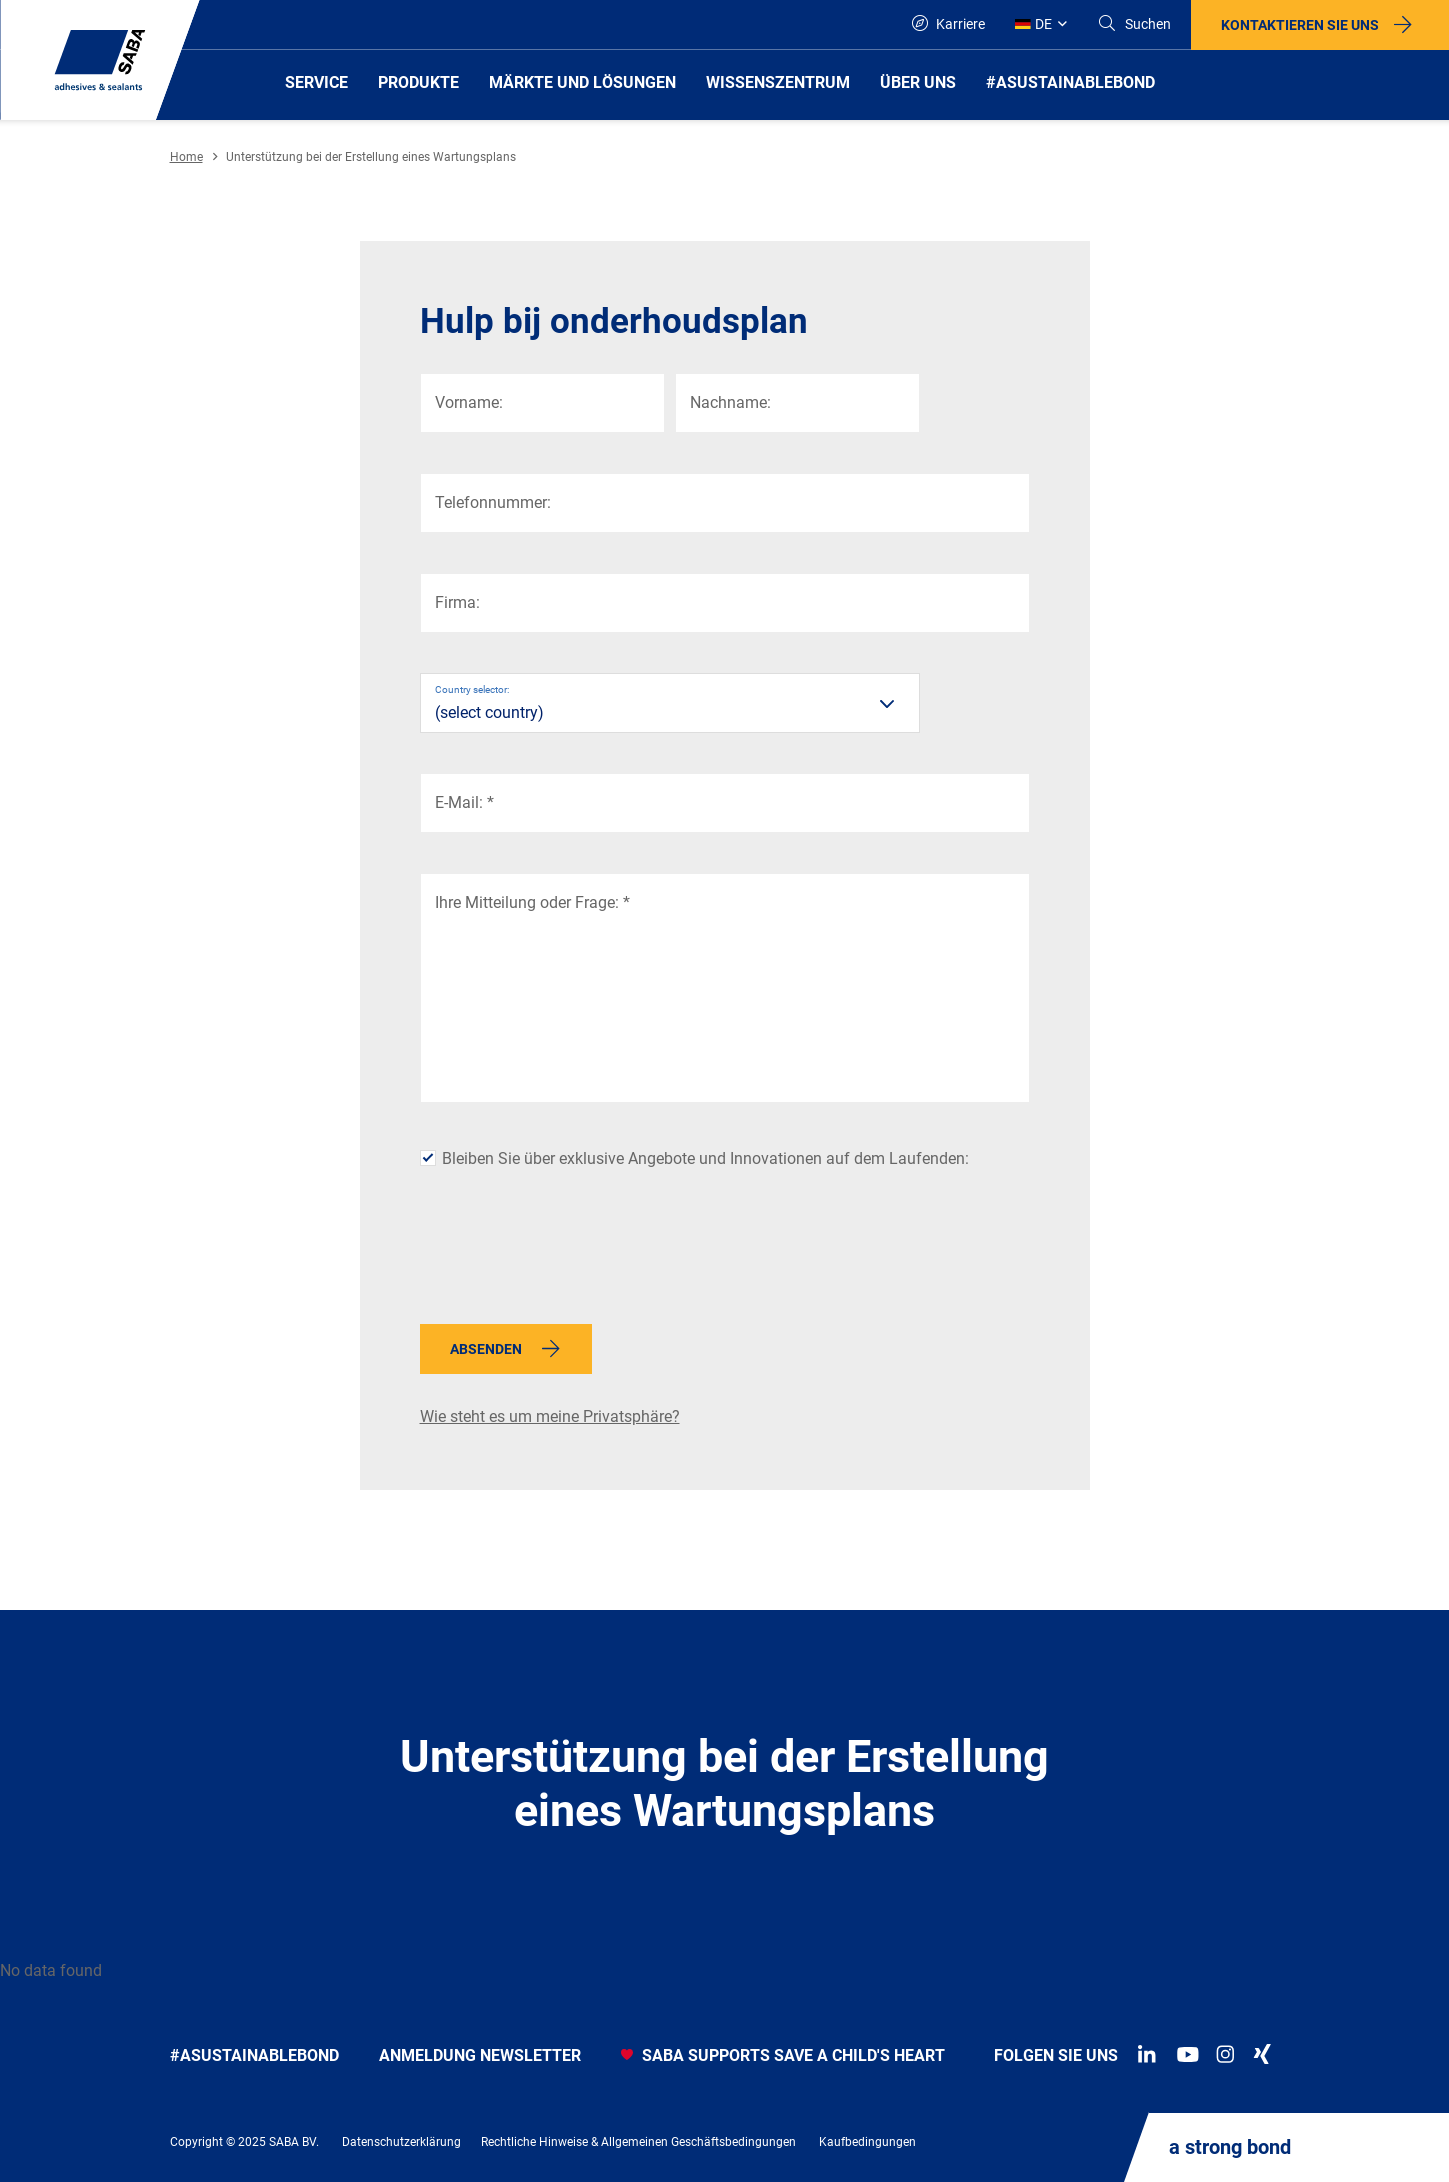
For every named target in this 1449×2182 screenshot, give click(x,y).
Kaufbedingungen (867, 2142)
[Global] (1041, 24)
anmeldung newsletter (480, 2055)
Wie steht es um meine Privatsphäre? (550, 1416)
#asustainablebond (254, 2055)
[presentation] (572, 1255)
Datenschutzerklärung (401, 2142)
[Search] (1134, 24)
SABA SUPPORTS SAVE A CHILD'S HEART (783, 2055)
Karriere (948, 23)
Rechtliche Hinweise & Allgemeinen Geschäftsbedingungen (638, 2142)
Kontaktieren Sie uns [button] (1300, 25)
